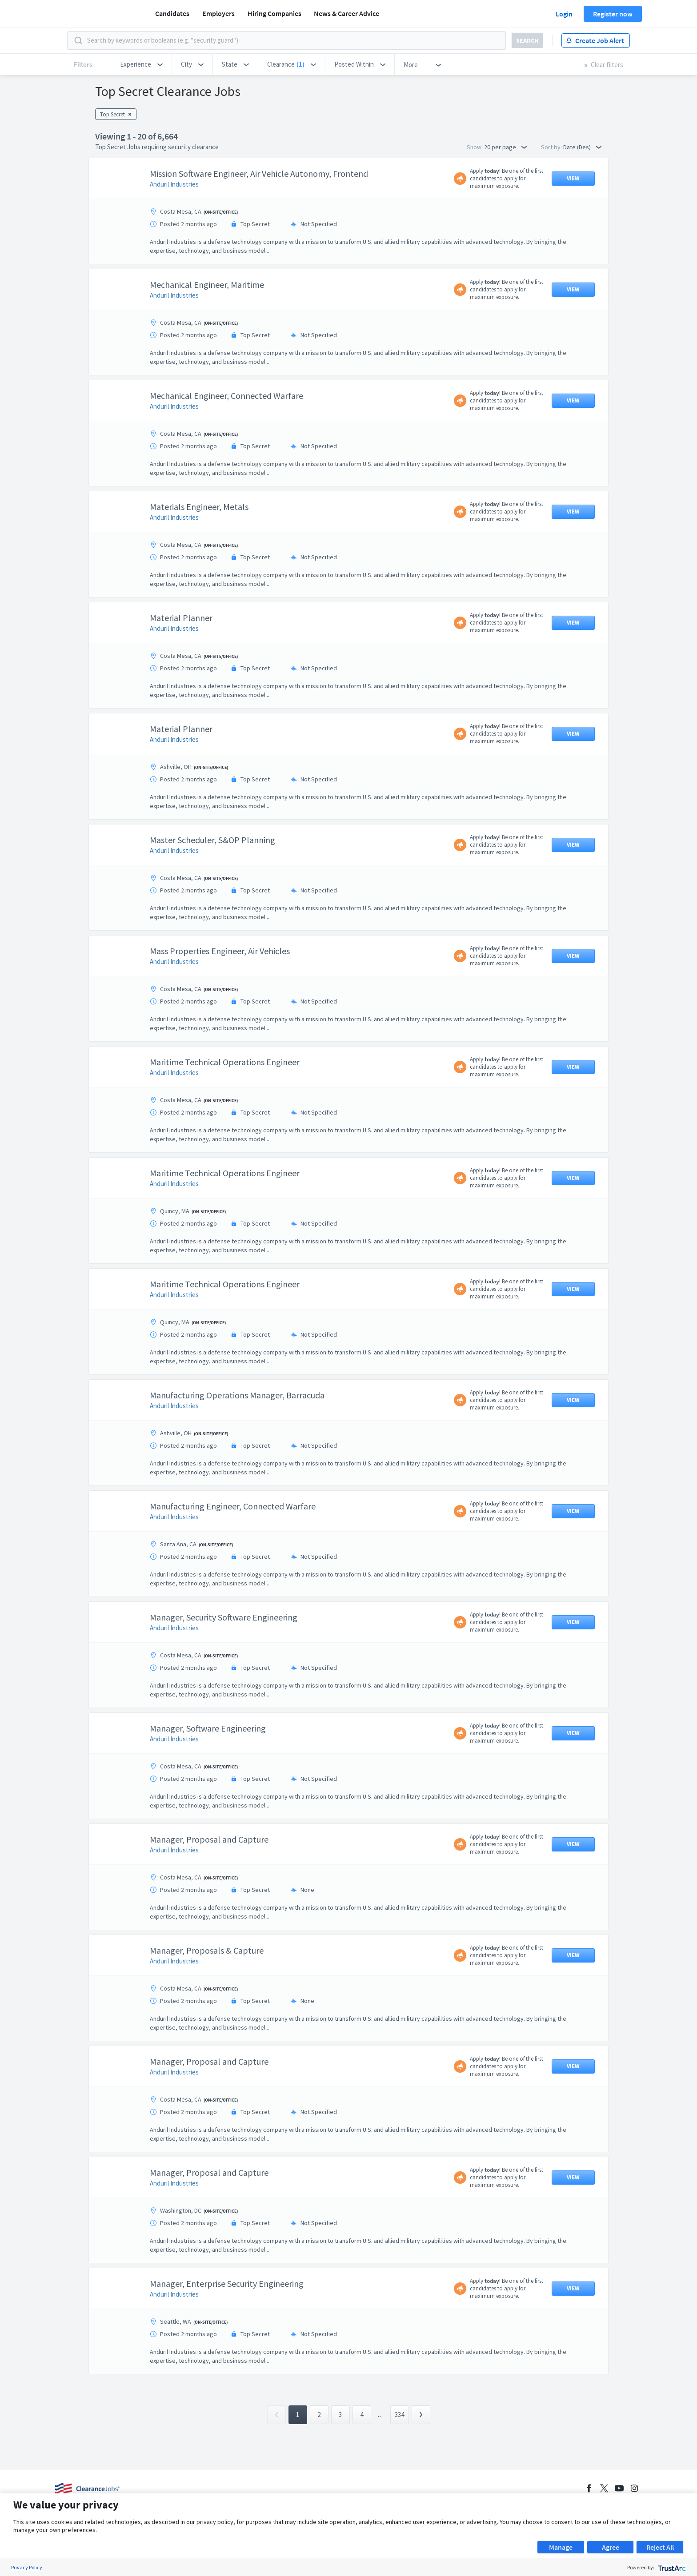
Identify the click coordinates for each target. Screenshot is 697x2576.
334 (399, 2414)
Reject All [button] (660, 2547)
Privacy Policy (26, 2567)
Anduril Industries (174, 184)
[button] (141, 64)
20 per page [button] (505, 147)
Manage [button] (561, 2547)
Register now (613, 13)
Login (564, 13)
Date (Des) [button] (582, 147)
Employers (218, 13)
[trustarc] (671, 2567)
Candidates (172, 13)
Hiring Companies (274, 13)
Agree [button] (610, 2547)
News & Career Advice (346, 13)
